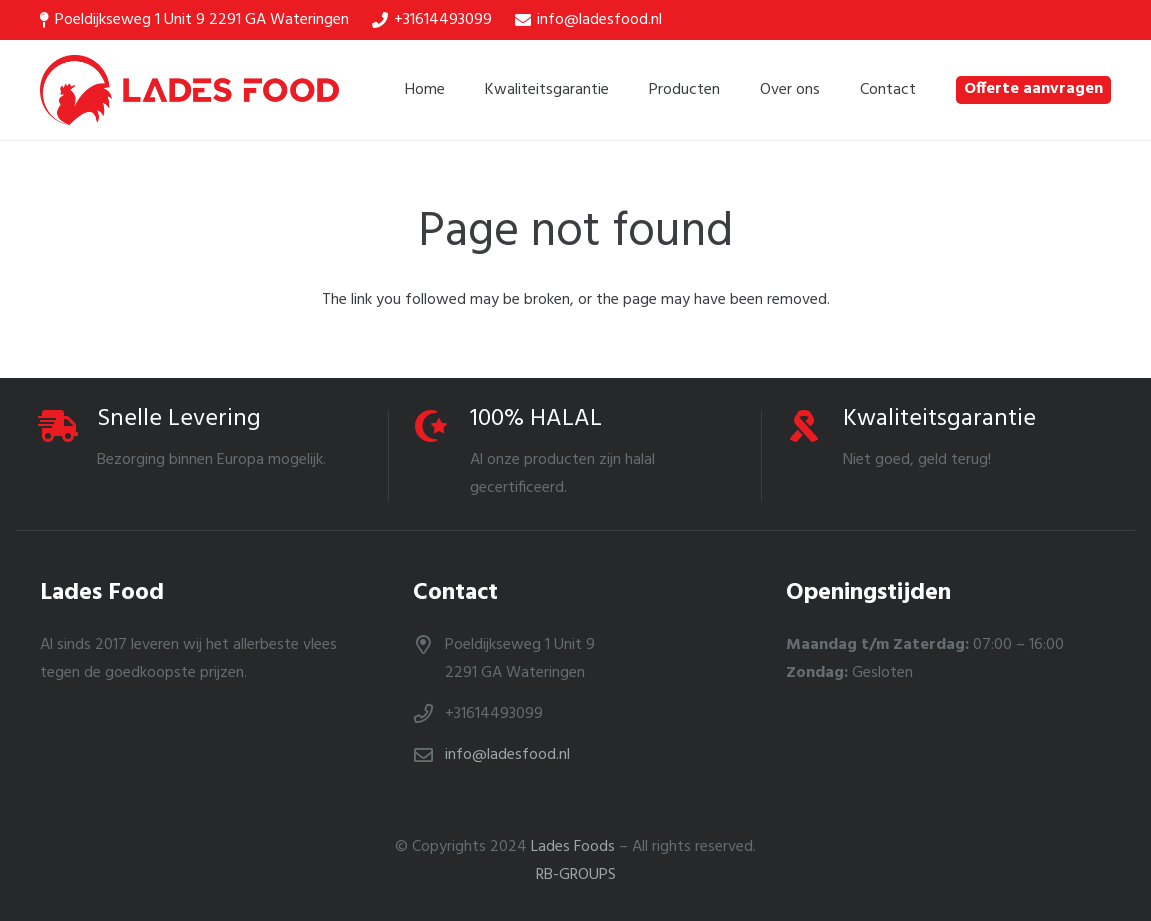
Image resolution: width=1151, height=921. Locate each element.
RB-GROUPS (576, 875)
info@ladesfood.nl (507, 755)
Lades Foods (573, 847)
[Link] (189, 90)
